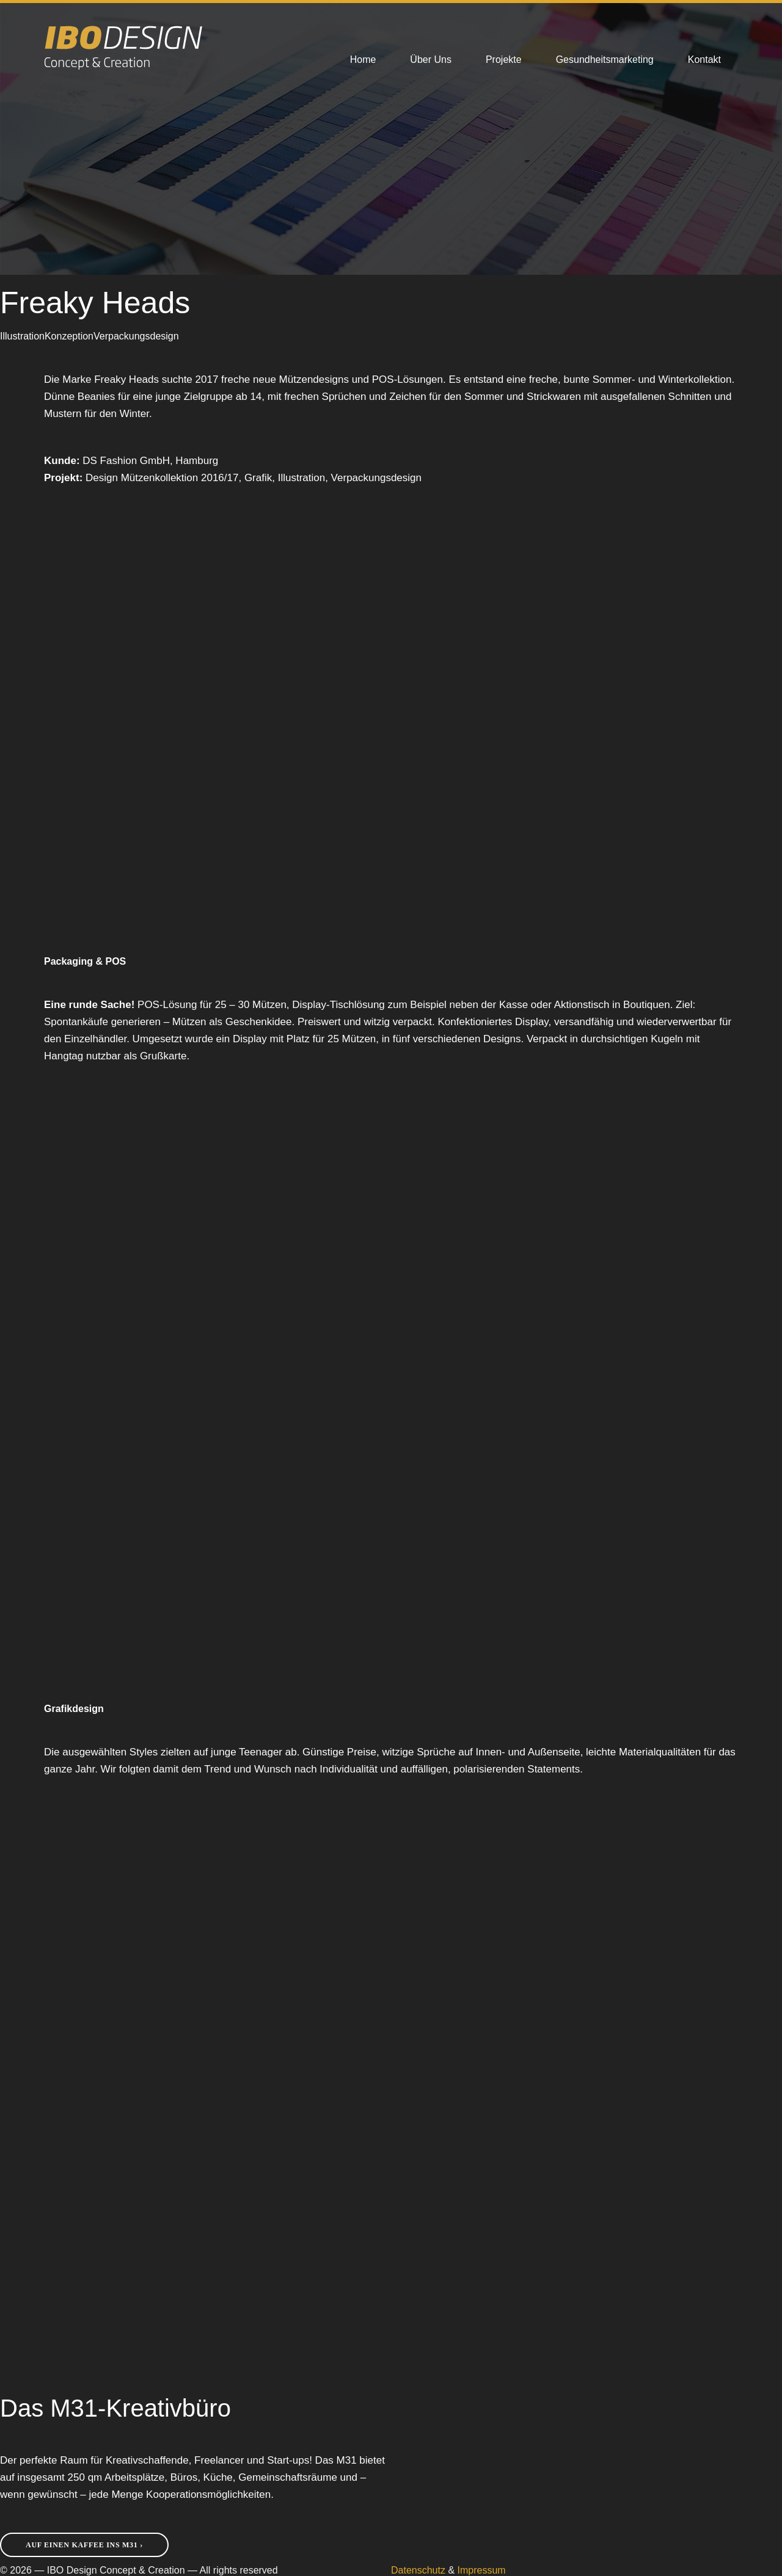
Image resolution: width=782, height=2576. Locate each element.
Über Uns (430, 59)
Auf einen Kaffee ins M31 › (84, 2545)
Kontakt (704, 59)
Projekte (504, 59)
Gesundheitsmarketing (605, 59)
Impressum (482, 2570)
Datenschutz (418, 2570)
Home (363, 59)
